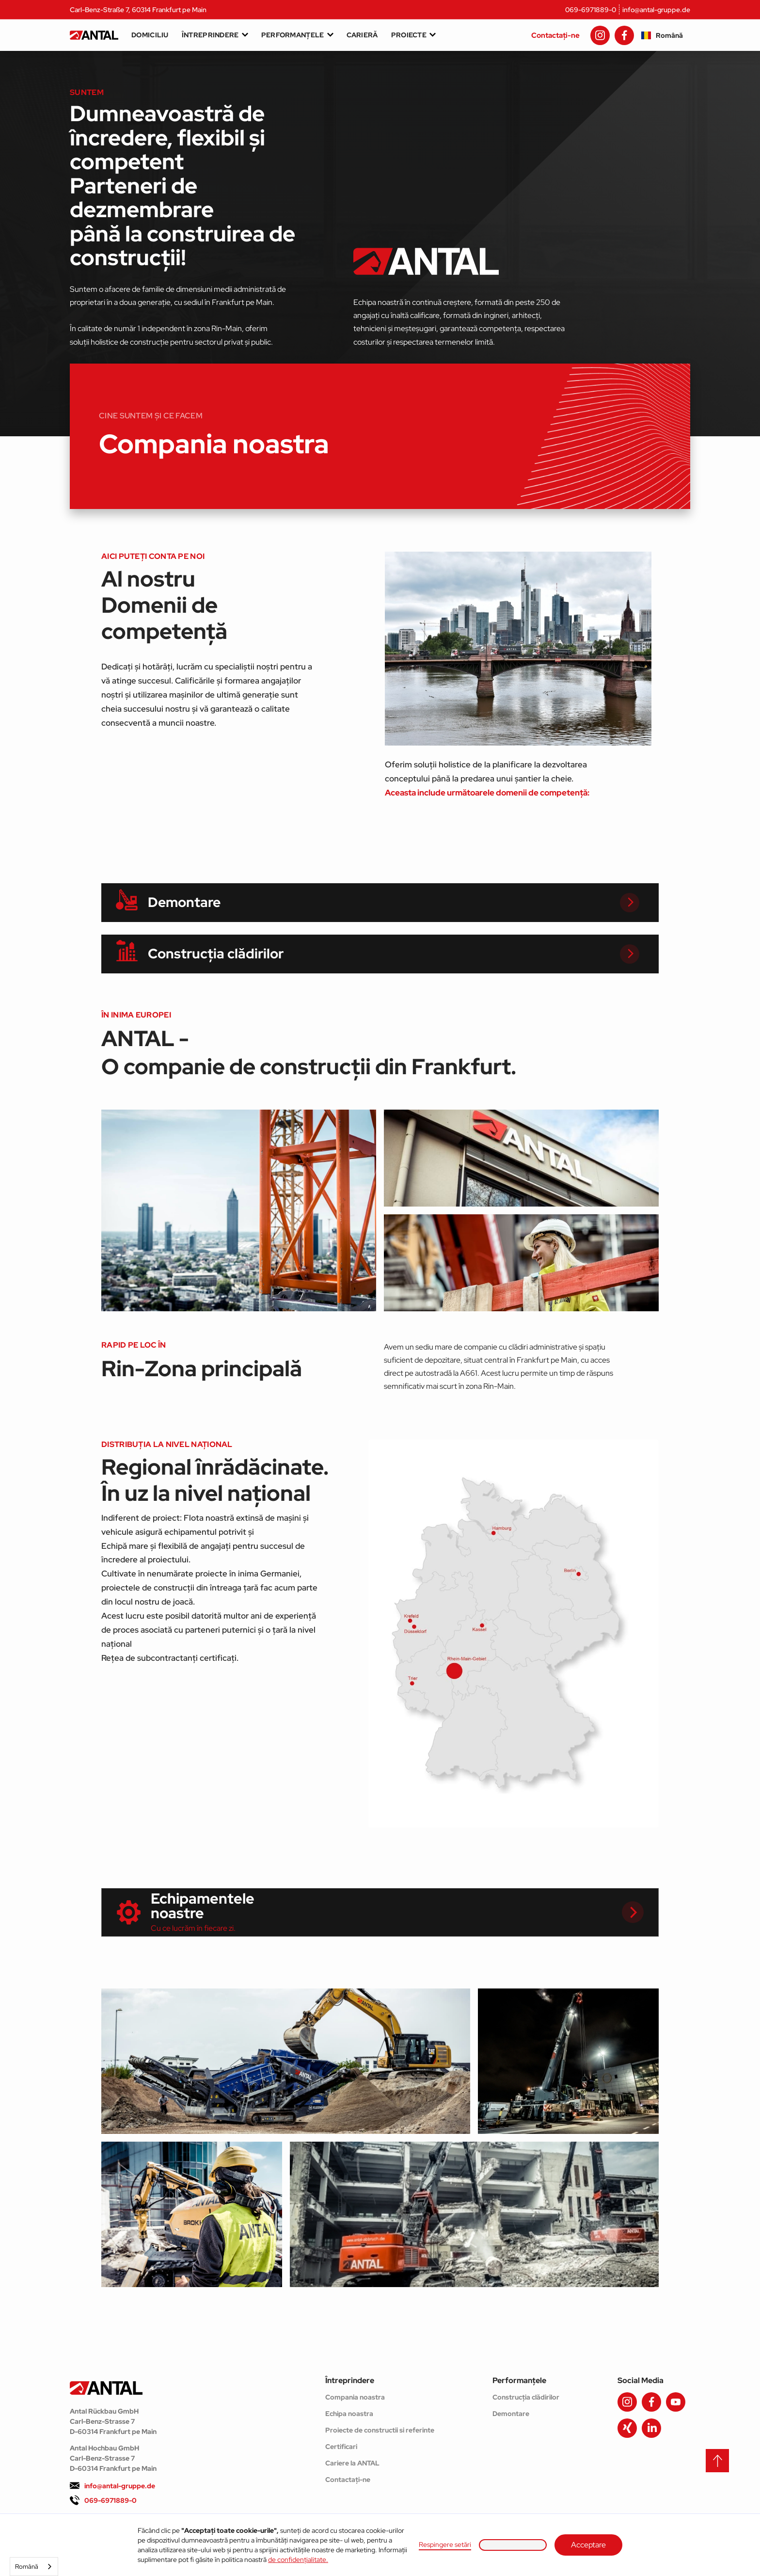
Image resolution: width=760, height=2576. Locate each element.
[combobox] (34, 2566)
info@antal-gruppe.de (656, 9)
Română (26, 2566)
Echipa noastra (349, 2413)
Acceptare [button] (588, 2545)
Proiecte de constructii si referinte (379, 2430)
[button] (513, 2545)
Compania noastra (355, 2397)
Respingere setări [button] (445, 2544)
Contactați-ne (555, 35)
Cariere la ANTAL (352, 2463)
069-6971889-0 (590, 9)
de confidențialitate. (298, 2559)
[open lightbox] (238, 1210)
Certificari (341, 2446)
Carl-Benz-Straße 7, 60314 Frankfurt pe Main (138, 9)
